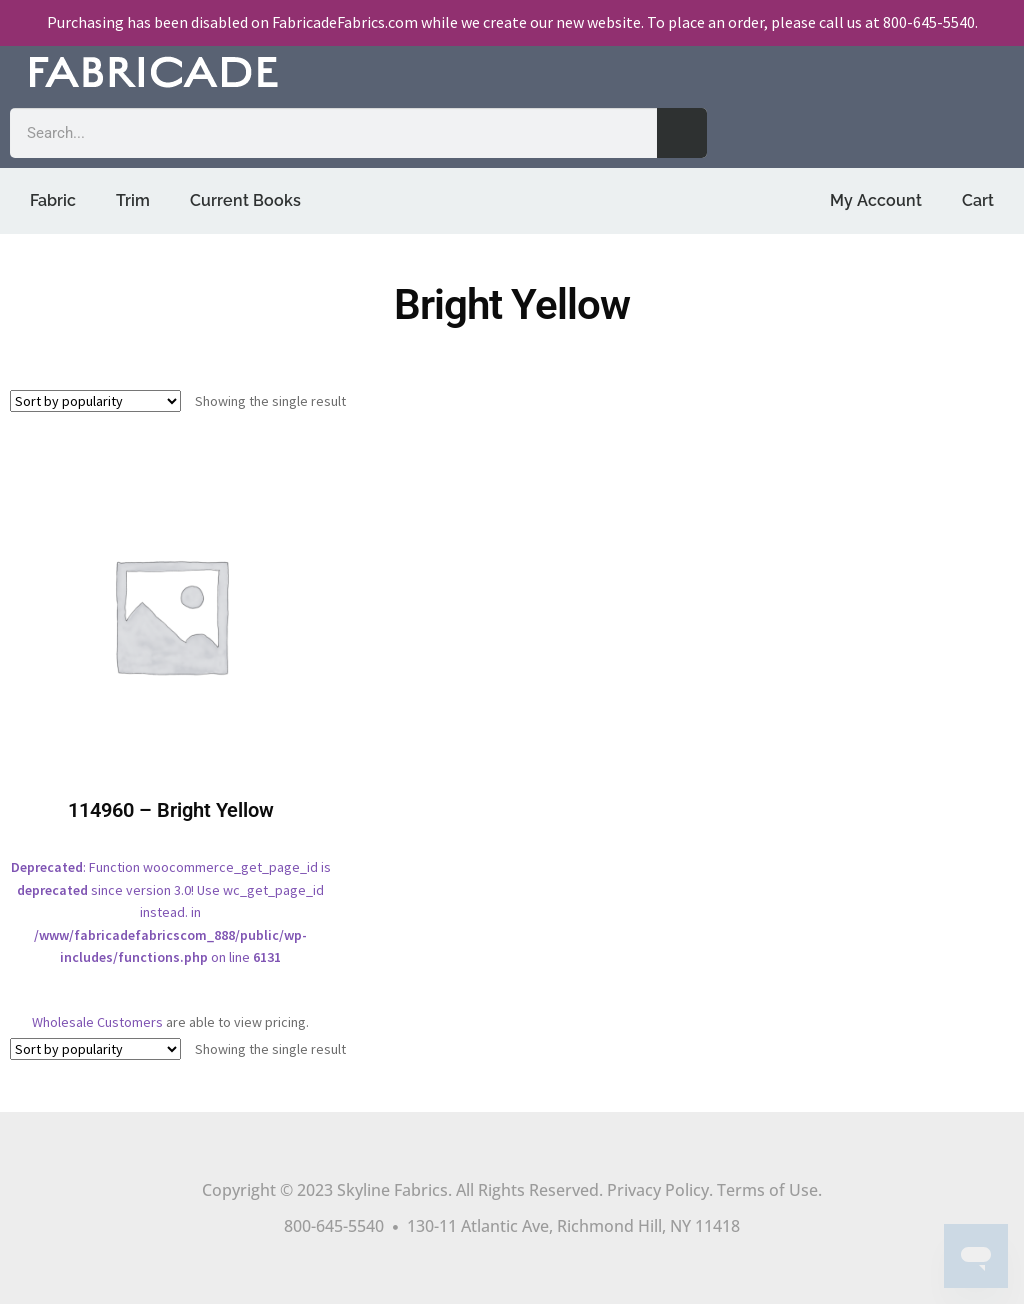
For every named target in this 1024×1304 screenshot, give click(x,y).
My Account (876, 200)
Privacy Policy (658, 1190)
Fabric (53, 200)
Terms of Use (767, 1190)
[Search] (682, 133)
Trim (133, 200)
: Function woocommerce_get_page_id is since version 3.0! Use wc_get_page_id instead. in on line (170, 724)
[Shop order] (95, 401)
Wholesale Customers (97, 1022)
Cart (978, 200)
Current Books (245, 200)
